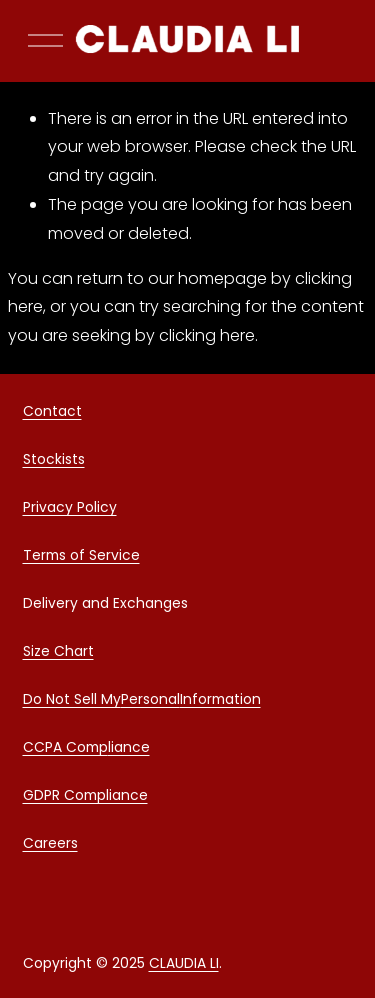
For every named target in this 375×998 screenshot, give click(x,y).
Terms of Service (81, 558)
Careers (50, 846)
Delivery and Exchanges (105, 606)
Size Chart (58, 654)
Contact (52, 414)
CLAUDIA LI (184, 966)
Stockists (54, 462)
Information (220, 702)
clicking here (207, 335)
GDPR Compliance (85, 798)
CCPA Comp (65, 750)
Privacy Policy (70, 510)
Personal (150, 702)
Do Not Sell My (72, 702)
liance (129, 750)
